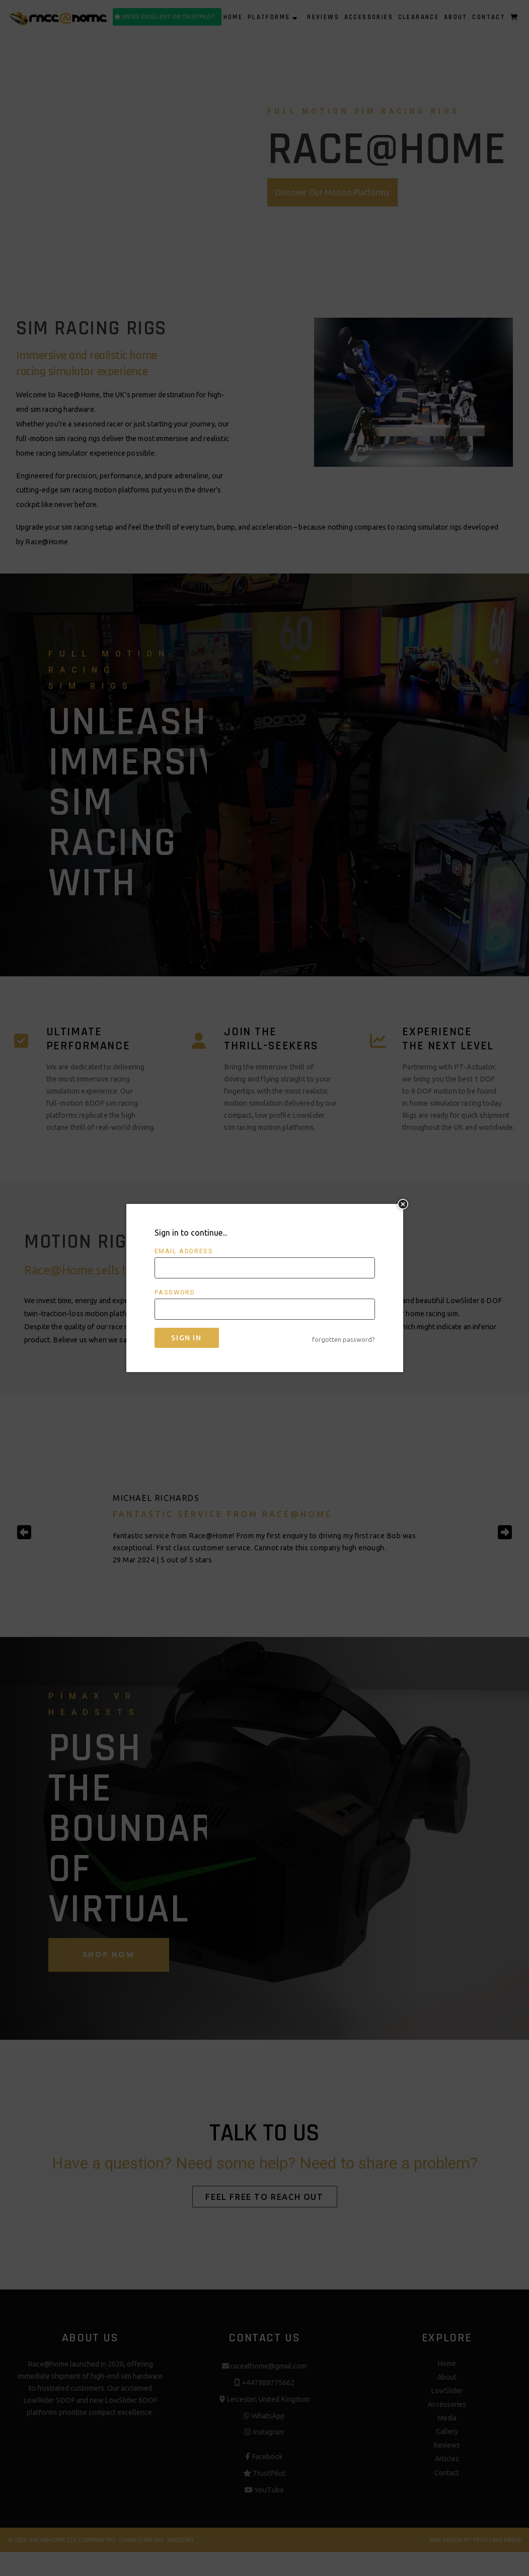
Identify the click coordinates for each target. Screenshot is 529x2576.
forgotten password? (343, 1339)
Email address (184, 1251)
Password (175, 1292)
